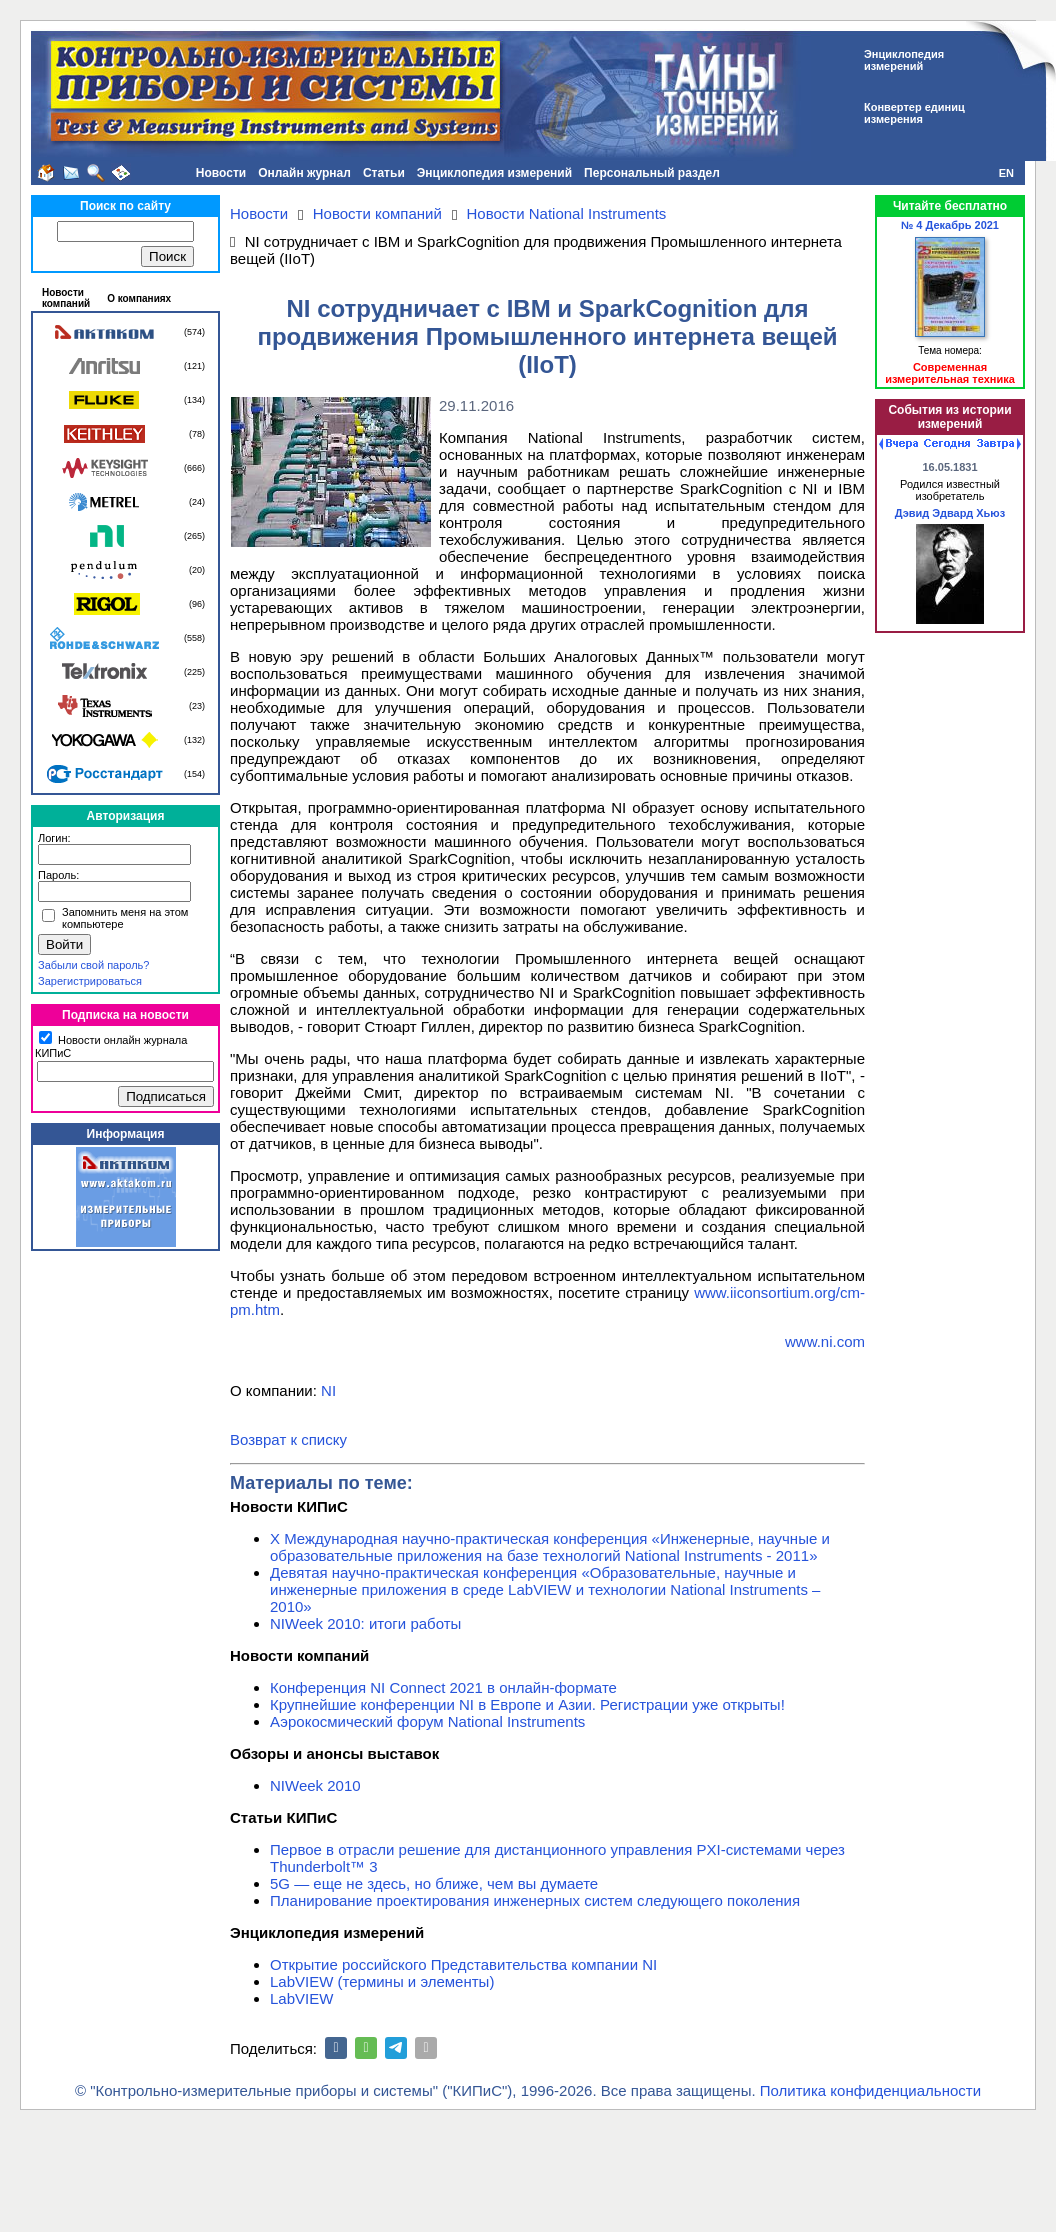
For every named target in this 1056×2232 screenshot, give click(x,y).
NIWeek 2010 (315, 1785)
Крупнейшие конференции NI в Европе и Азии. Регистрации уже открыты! (527, 1704)
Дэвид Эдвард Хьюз (950, 513)
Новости (221, 173)
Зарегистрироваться (90, 981)
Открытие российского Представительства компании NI (463, 1964)
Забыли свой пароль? (93, 965)
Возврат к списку (288, 1439)
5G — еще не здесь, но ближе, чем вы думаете (434, 1883)
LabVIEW (301, 1998)
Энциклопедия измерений (494, 173)
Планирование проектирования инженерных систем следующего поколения (535, 1900)
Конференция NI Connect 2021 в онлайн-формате (443, 1687)
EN (1006, 173)
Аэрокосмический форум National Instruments (427, 1721)
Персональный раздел (652, 173)
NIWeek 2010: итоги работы (365, 1623)
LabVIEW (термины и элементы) (382, 1981)
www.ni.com (825, 1341)
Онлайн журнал (304, 173)
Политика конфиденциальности (870, 2090)
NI (328, 1390)
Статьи (384, 173)
